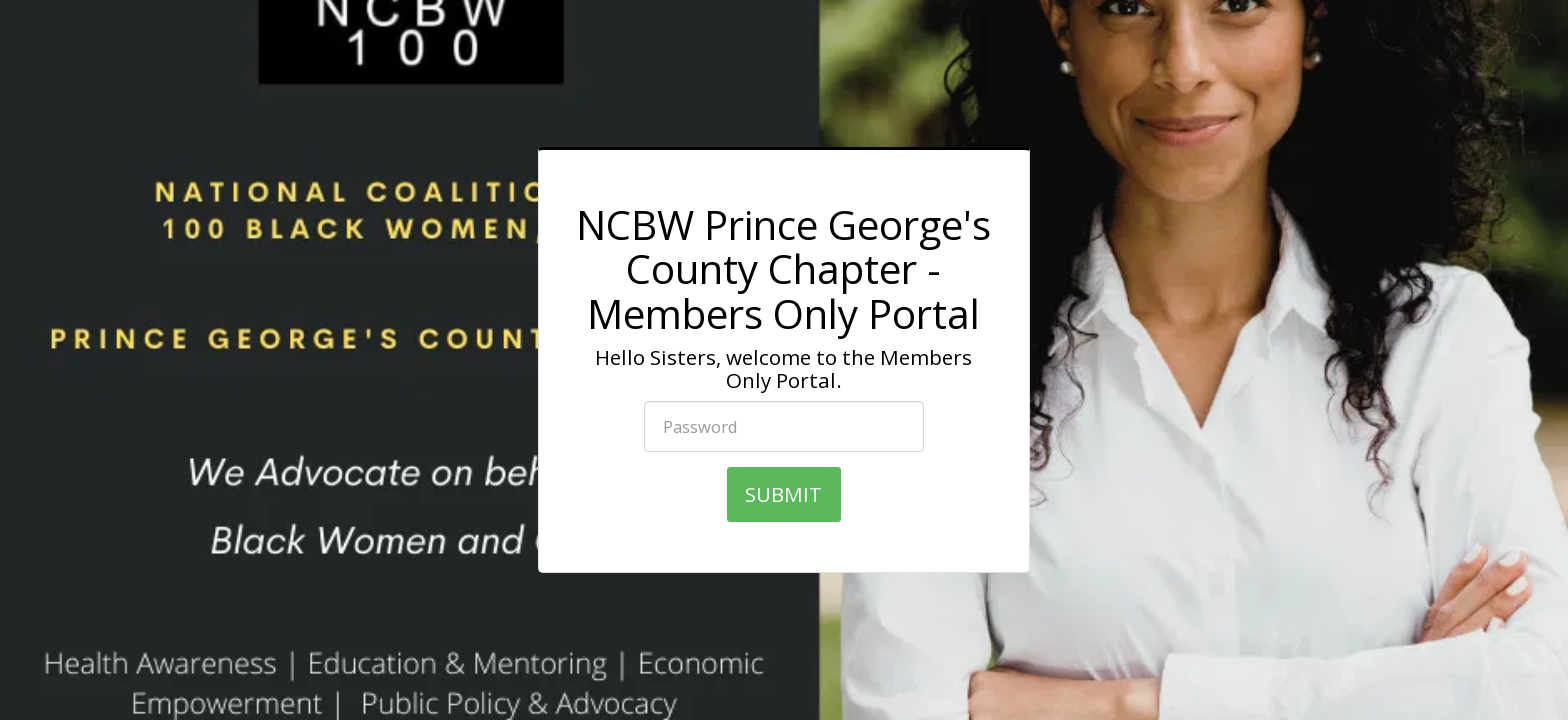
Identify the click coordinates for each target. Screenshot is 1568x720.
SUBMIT (783, 494)
